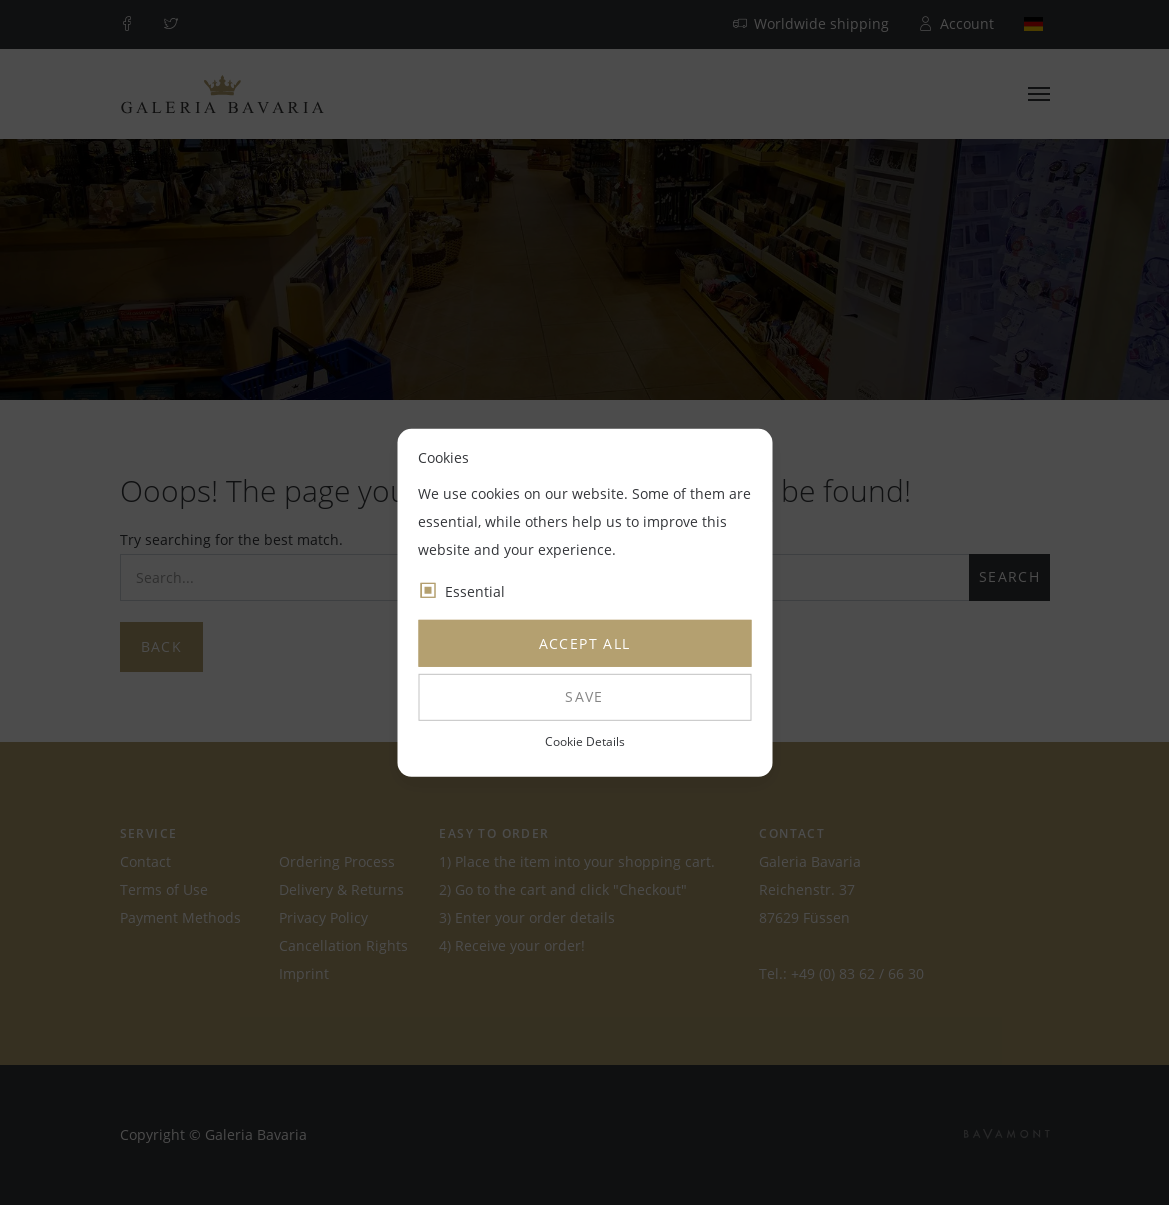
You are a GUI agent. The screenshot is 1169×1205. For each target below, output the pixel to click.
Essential (475, 591)
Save (584, 696)
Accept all (585, 643)
